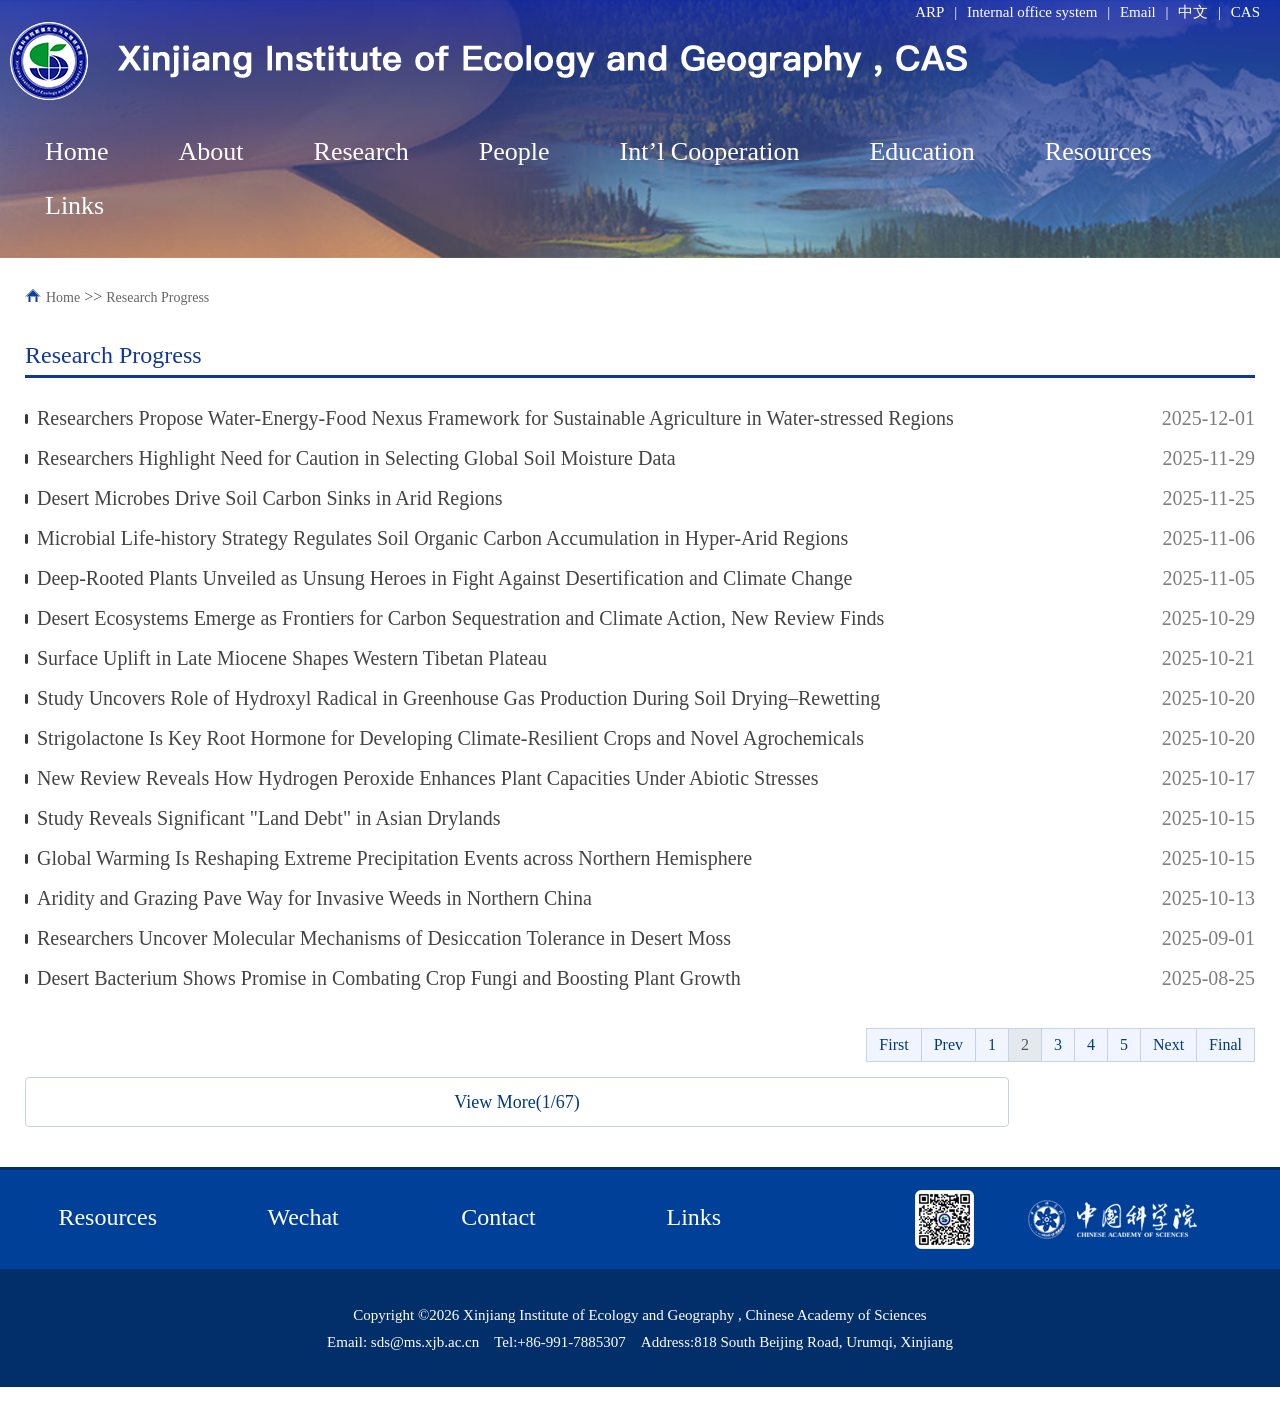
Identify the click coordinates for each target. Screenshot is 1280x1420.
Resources (1098, 151)
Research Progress (157, 297)
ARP (929, 12)
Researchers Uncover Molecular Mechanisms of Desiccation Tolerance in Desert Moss (384, 938)
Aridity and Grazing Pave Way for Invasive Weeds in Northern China (314, 898)
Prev (948, 1044)
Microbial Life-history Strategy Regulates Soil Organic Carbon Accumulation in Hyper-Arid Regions (442, 538)
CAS (1245, 12)
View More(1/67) (516, 1102)
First (893, 1044)
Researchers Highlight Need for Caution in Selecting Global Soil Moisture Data (356, 458)
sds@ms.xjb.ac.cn (425, 1342)
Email (1138, 12)
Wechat (302, 1217)
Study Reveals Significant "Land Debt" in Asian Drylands (269, 818)
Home (77, 151)
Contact (498, 1217)
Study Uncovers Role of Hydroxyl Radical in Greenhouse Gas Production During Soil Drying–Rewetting (458, 698)
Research (361, 151)
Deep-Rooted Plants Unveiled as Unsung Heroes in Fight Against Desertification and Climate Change (444, 578)
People (514, 151)
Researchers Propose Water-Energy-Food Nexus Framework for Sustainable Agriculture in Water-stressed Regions (495, 418)
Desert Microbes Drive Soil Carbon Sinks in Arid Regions (270, 498)
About (211, 151)
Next (1168, 1044)
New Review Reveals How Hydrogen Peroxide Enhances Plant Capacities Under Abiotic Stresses (427, 778)
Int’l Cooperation (710, 151)
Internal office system (1032, 12)
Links (74, 205)
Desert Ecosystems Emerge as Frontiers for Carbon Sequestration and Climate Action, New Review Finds (460, 618)
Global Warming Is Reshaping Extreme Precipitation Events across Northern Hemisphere (394, 858)
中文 (1193, 12)
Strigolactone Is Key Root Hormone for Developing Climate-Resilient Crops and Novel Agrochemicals (450, 738)
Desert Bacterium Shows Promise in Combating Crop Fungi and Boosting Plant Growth (389, 978)
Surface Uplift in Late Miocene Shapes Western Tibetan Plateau (292, 658)
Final (1225, 1044)
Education (921, 151)
